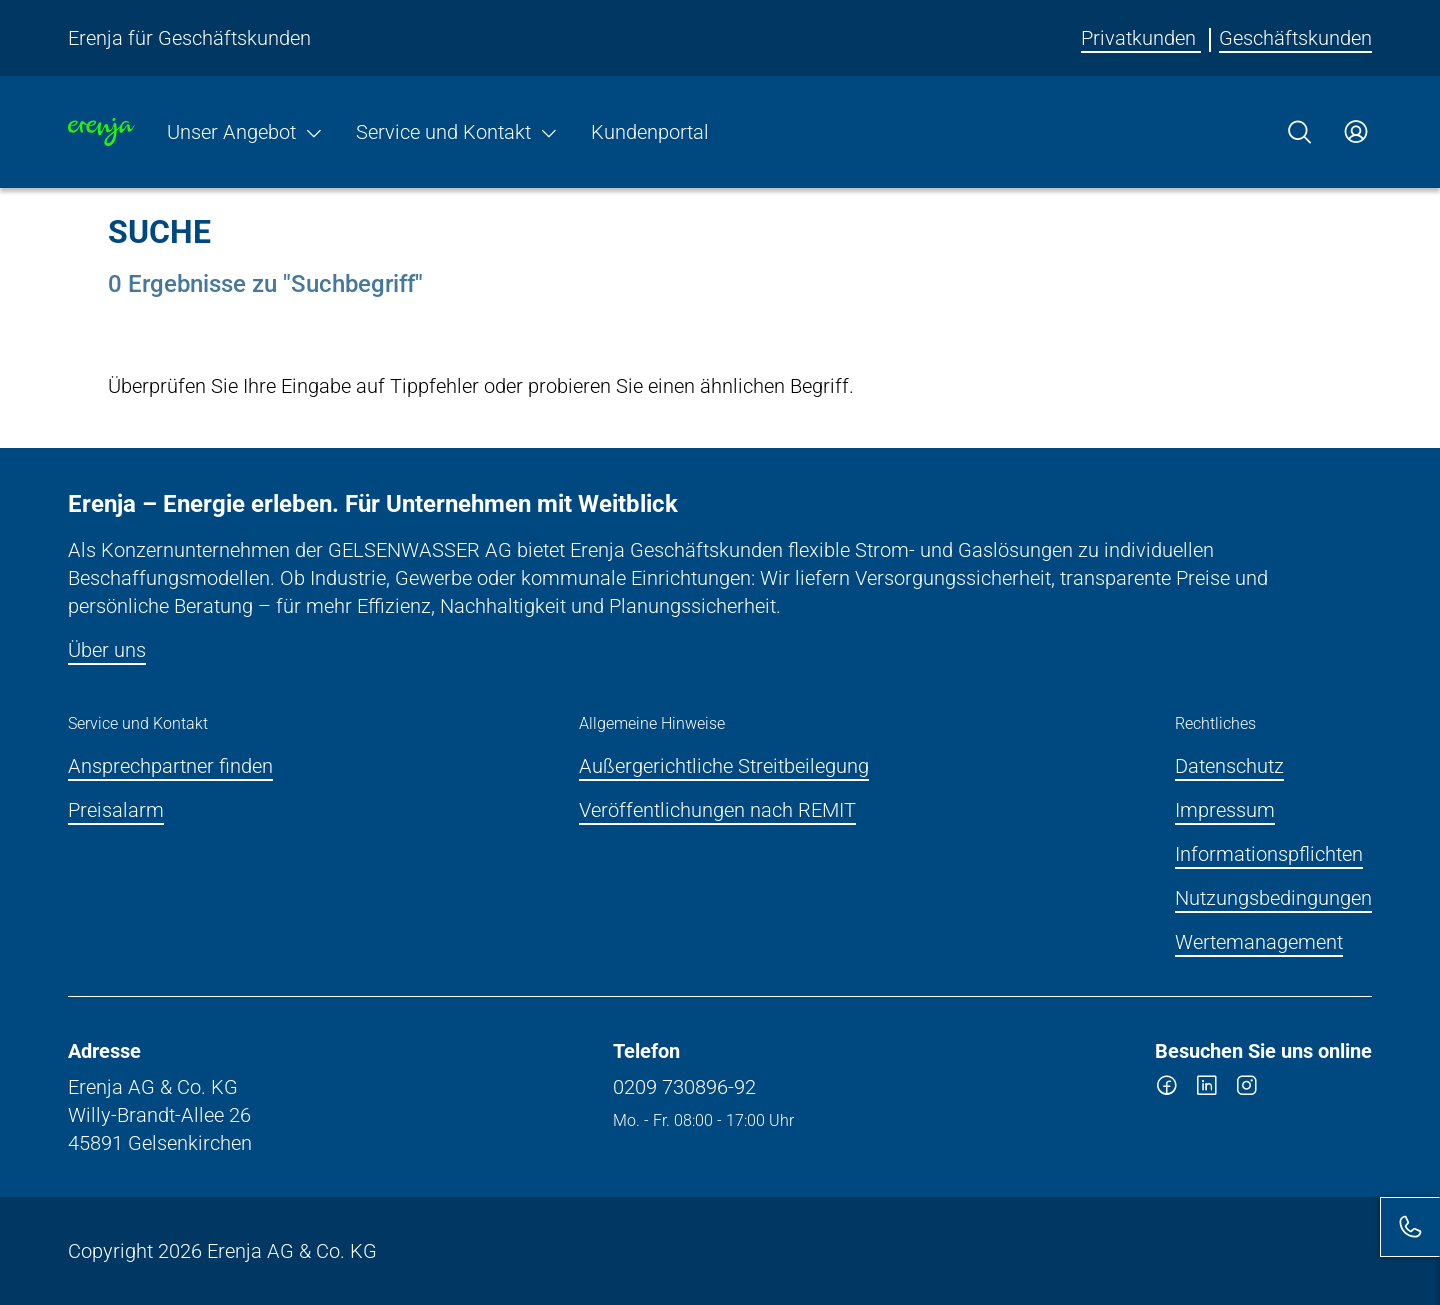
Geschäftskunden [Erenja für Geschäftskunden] (1295, 38)
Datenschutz (1229, 766)
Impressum (1225, 810)
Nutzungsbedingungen (1273, 898)
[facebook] (1167, 1089)
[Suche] (1300, 132)
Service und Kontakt (457, 132)
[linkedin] (1207, 1089)
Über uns (107, 650)
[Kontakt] (1410, 1227)
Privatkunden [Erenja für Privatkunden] (1141, 38)
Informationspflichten (1269, 854)
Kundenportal (650, 132)
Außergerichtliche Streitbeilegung (724, 766)
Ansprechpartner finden (170, 766)
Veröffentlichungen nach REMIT (717, 810)
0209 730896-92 (684, 1087)
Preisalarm (116, 810)
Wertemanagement (1259, 942)
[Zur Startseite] (101, 132)
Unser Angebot (245, 132)
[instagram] (1247, 1089)
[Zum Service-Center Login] (1356, 132)
